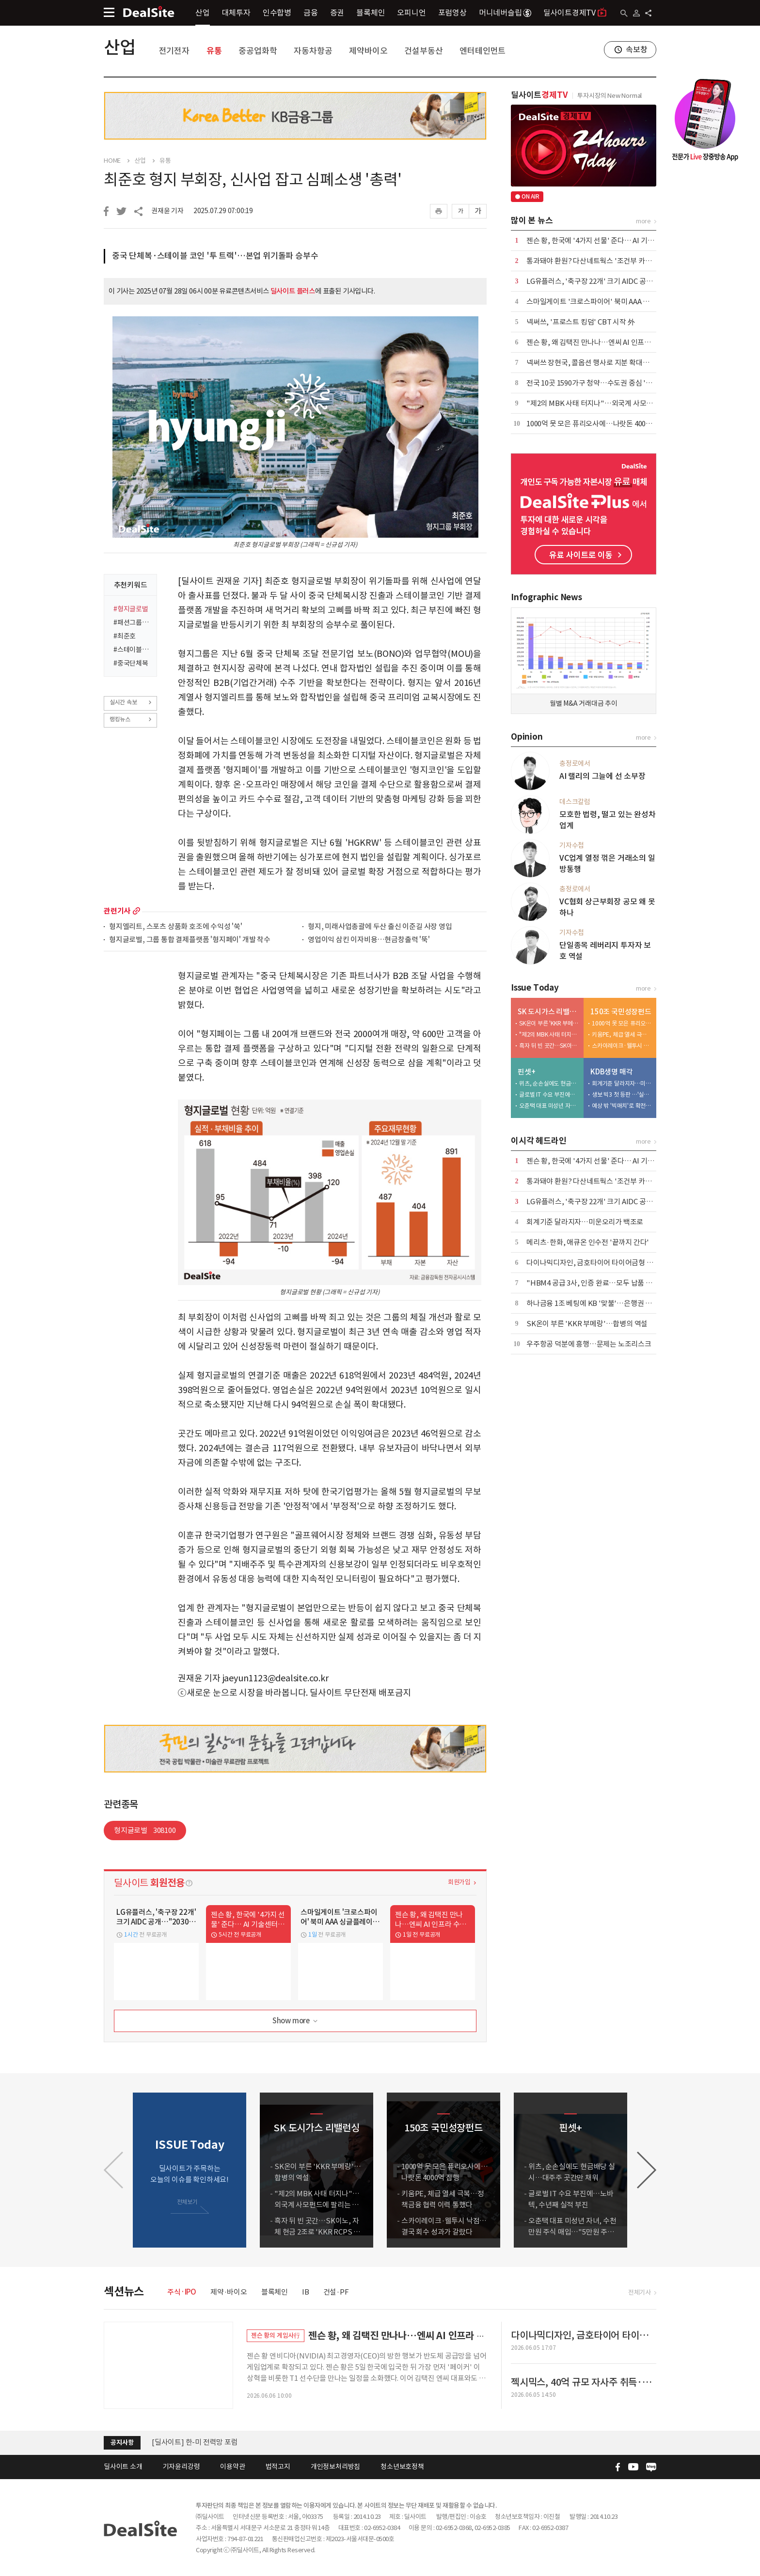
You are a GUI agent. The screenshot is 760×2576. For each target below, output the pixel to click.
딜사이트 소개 (123, 2466)
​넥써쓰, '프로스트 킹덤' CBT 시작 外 (580, 321)
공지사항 (122, 2442)
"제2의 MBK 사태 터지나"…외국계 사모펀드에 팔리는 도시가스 (621, 403)
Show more (295, 2021)
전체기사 (639, 2292)
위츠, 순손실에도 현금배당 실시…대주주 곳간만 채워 (549, 1083)
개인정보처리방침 (335, 2466)
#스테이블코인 (132, 649)
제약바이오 (368, 51)
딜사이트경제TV (575, 12)
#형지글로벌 (130, 608)
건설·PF (336, 2292)
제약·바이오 (228, 2292)
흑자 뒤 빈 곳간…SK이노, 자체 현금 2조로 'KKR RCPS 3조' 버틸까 (549, 1045)
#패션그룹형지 (132, 622)
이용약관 (232, 2466)
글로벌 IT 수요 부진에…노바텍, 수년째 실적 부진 (549, 1094)
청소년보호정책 (402, 2466)
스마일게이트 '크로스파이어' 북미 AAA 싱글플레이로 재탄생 (615, 301)
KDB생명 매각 (611, 1071)
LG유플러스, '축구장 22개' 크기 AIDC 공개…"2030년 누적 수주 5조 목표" (635, 281)
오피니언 (411, 12)
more (136, 911)
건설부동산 (423, 51)
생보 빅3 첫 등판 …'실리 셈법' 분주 (622, 1094)
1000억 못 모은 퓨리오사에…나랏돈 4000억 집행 (598, 423)
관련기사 (117, 911)
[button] (646, 2170)
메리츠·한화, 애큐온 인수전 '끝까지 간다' (587, 1242)
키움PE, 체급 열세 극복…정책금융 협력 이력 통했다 (622, 1034)
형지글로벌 (145, 1830)
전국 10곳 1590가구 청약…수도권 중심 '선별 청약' (601, 383)
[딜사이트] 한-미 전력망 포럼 (195, 2442)
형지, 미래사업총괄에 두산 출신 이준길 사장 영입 (380, 927)
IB (305, 2292)
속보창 (636, 49)
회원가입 (459, 1882)
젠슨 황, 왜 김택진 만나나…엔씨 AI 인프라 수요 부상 (603, 342)
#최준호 (124, 636)
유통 (214, 51)
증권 (337, 12)
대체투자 (236, 12)
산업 (202, 12)
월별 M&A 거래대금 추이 (584, 703)
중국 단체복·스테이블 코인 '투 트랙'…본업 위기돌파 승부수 (215, 256)
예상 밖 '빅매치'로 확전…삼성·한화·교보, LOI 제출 (622, 1105)
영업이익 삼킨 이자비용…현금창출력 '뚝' (369, 940)
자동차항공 (313, 51)
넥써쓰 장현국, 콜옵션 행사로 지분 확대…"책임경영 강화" (612, 362)
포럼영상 (452, 12)
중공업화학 (257, 51)
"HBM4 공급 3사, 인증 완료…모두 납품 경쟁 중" (598, 1283)
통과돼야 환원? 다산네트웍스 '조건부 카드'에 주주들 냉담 (611, 260)
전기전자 (174, 51)
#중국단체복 (130, 663)
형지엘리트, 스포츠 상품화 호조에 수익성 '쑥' (175, 927)
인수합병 (277, 12)
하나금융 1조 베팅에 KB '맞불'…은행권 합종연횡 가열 (606, 1303)
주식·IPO (181, 2292)
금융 (310, 12)
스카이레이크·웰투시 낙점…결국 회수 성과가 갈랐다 (622, 1045)
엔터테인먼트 (482, 51)
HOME (112, 161)
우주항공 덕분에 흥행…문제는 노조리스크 (588, 1344)
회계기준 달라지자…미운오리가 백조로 (622, 1083)
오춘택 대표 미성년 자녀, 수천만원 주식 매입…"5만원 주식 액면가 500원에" (549, 1105)
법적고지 (278, 2466)
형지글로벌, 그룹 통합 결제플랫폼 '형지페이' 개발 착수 (189, 940)
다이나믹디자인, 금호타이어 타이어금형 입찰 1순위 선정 (609, 1262)
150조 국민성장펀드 (620, 1011)
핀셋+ (526, 1071)
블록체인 (370, 12)
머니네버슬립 (505, 12)
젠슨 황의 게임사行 (275, 2335)
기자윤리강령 (181, 2466)
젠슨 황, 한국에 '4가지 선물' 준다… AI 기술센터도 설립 (607, 240)
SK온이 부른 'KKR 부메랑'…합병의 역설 (549, 1023)
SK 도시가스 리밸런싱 (548, 1011)
